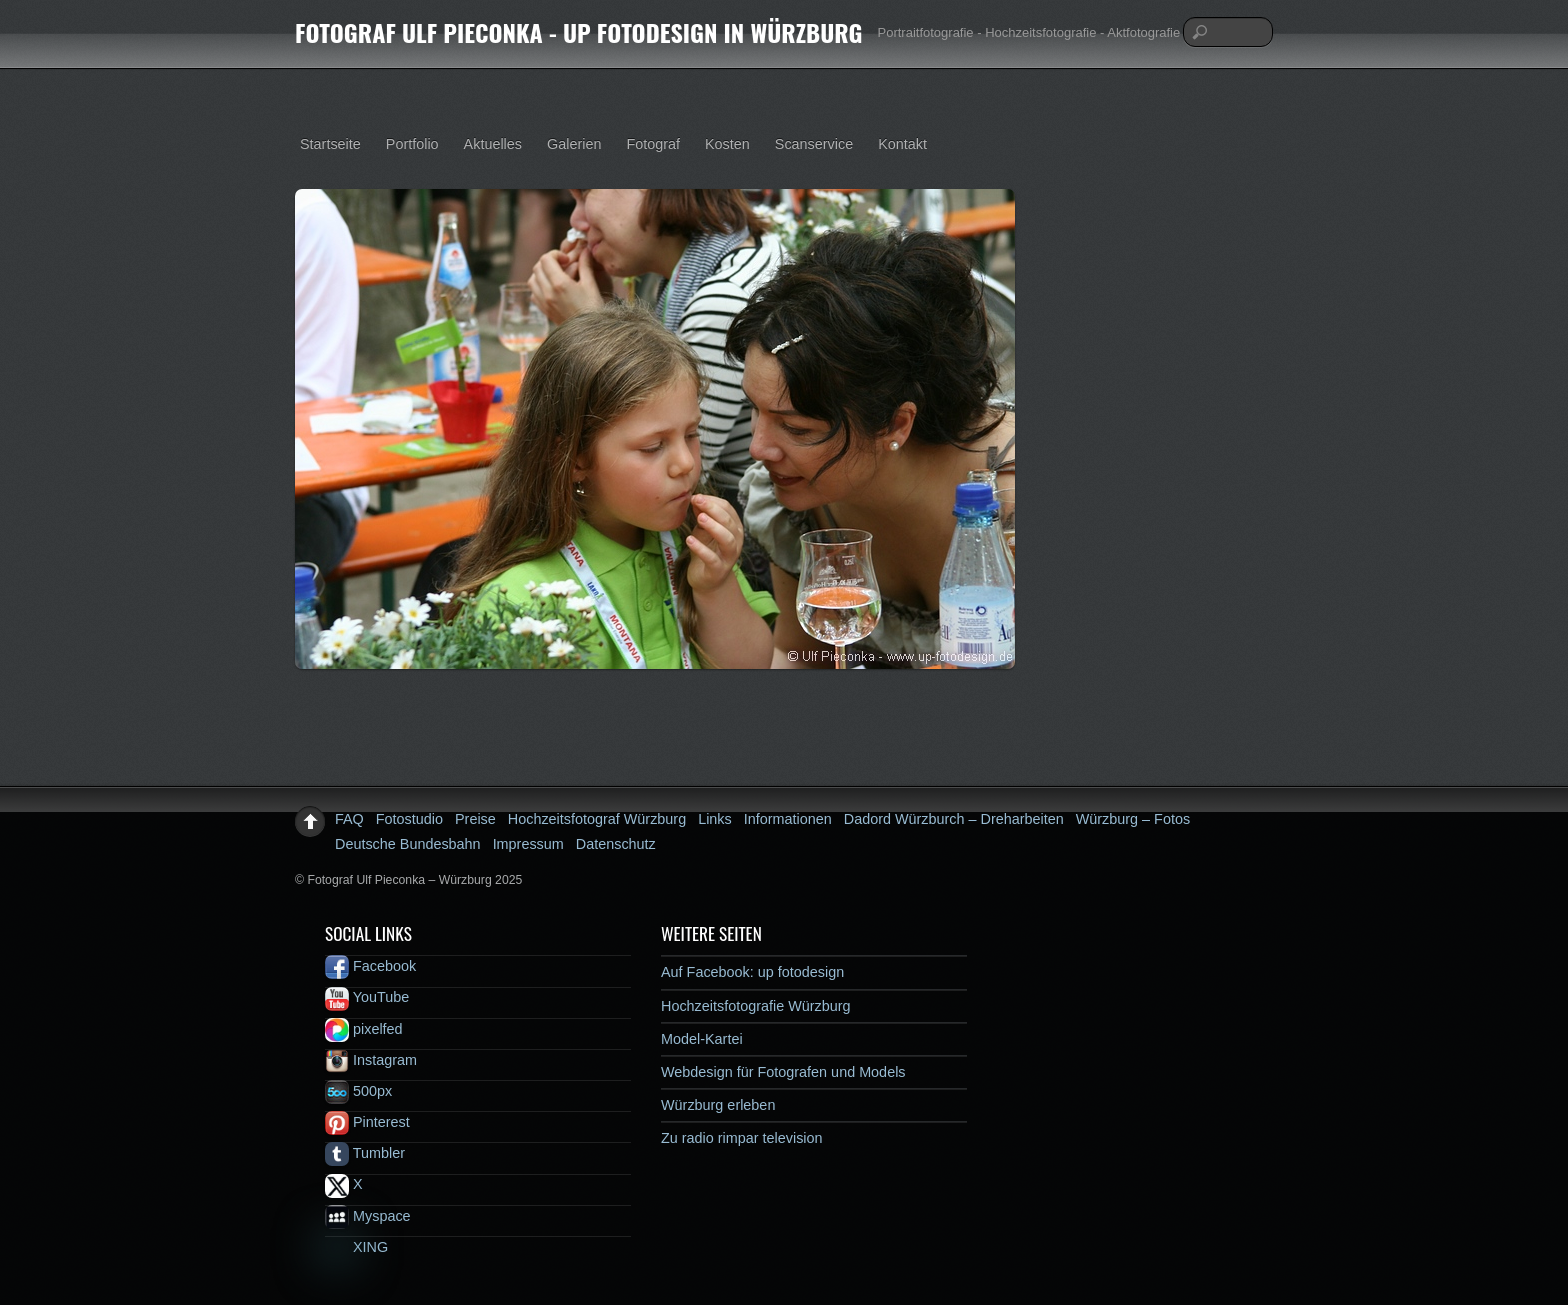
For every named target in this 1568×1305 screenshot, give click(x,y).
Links (715, 819)
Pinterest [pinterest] (367, 1122)
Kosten (727, 144)
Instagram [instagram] (371, 1060)
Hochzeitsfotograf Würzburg (597, 819)
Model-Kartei (702, 1039)
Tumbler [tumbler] (365, 1153)
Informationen (788, 819)
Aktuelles (493, 144)
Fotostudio (409, 819)
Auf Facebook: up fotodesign (752, 972)
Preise (475, 819)
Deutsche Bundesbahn (408, 844)
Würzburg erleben (718, 1105)
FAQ (349, 819)
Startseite (330, 144)
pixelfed (364, 1029)
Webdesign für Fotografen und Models (783, 1072)
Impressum (528, 844)
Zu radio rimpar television (742, 1138)
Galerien (574, 144)
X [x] (344, 1184)
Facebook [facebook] (370, 966)
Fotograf (653, 144)
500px (358, 1091)
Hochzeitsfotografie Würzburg (756, 1006)
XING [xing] (356, 1247)
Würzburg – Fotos (1133, 819)
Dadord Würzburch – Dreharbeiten (954, 819)
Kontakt (902, 144)
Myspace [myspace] (368, 1216)
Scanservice (814, 144)
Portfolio (412, 144)
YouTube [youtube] (367, 997)
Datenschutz (616, 844)
